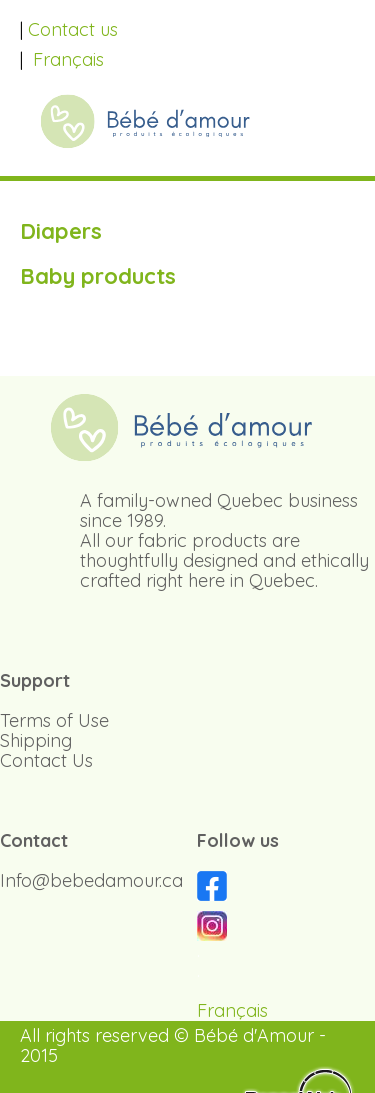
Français (68, 59)
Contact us (73, 29)
